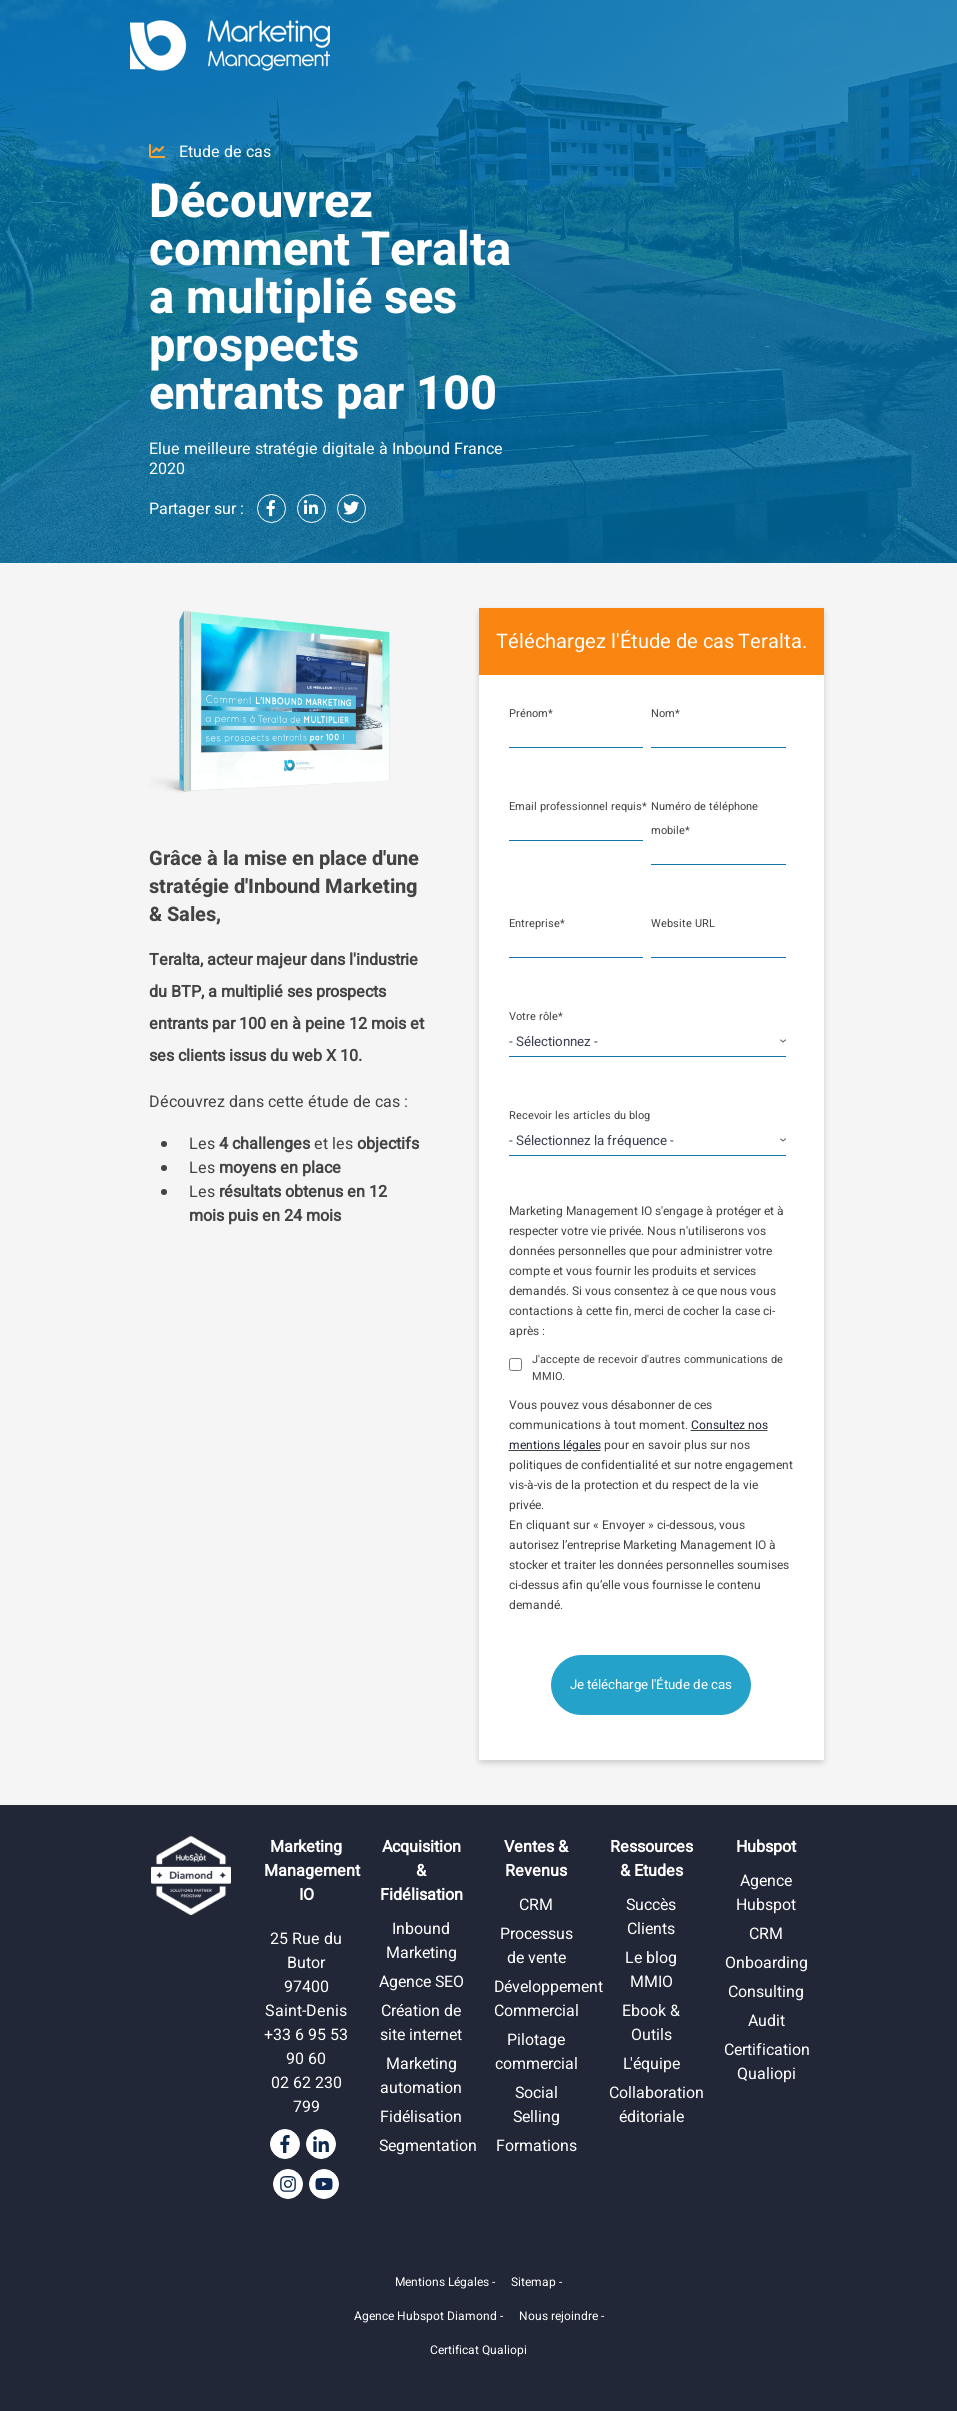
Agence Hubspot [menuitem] (766, 1893)
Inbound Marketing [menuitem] (421, 1941)
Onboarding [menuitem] (766, 1963)
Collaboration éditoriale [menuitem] (656, 2105)
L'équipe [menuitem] (651, 2064)
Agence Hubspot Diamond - (428, 2316)
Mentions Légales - (445, 2282)
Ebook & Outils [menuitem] (651, 2023)
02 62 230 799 (306, 2095)
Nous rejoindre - (561, 2316)
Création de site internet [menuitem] (421, 2047)
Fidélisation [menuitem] (421, 2141)
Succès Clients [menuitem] (651, 1917)
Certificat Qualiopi (478, 2350)
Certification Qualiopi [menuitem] (767, 2062)
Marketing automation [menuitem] (421, 2100)
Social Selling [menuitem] (536, 2105)
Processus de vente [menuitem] (536, 1946)
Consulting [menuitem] (766, 1992)
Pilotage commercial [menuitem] (536, 2052)
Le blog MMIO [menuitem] (651, 1970)
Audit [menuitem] (766, 2021)
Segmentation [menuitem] (429, 2170)
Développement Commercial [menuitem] (551, 1999)
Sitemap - (536, 2282)
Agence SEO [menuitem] (421, 1994)
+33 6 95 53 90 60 (306, 2047)
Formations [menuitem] (536, 2146)
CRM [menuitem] (536, 1905)
